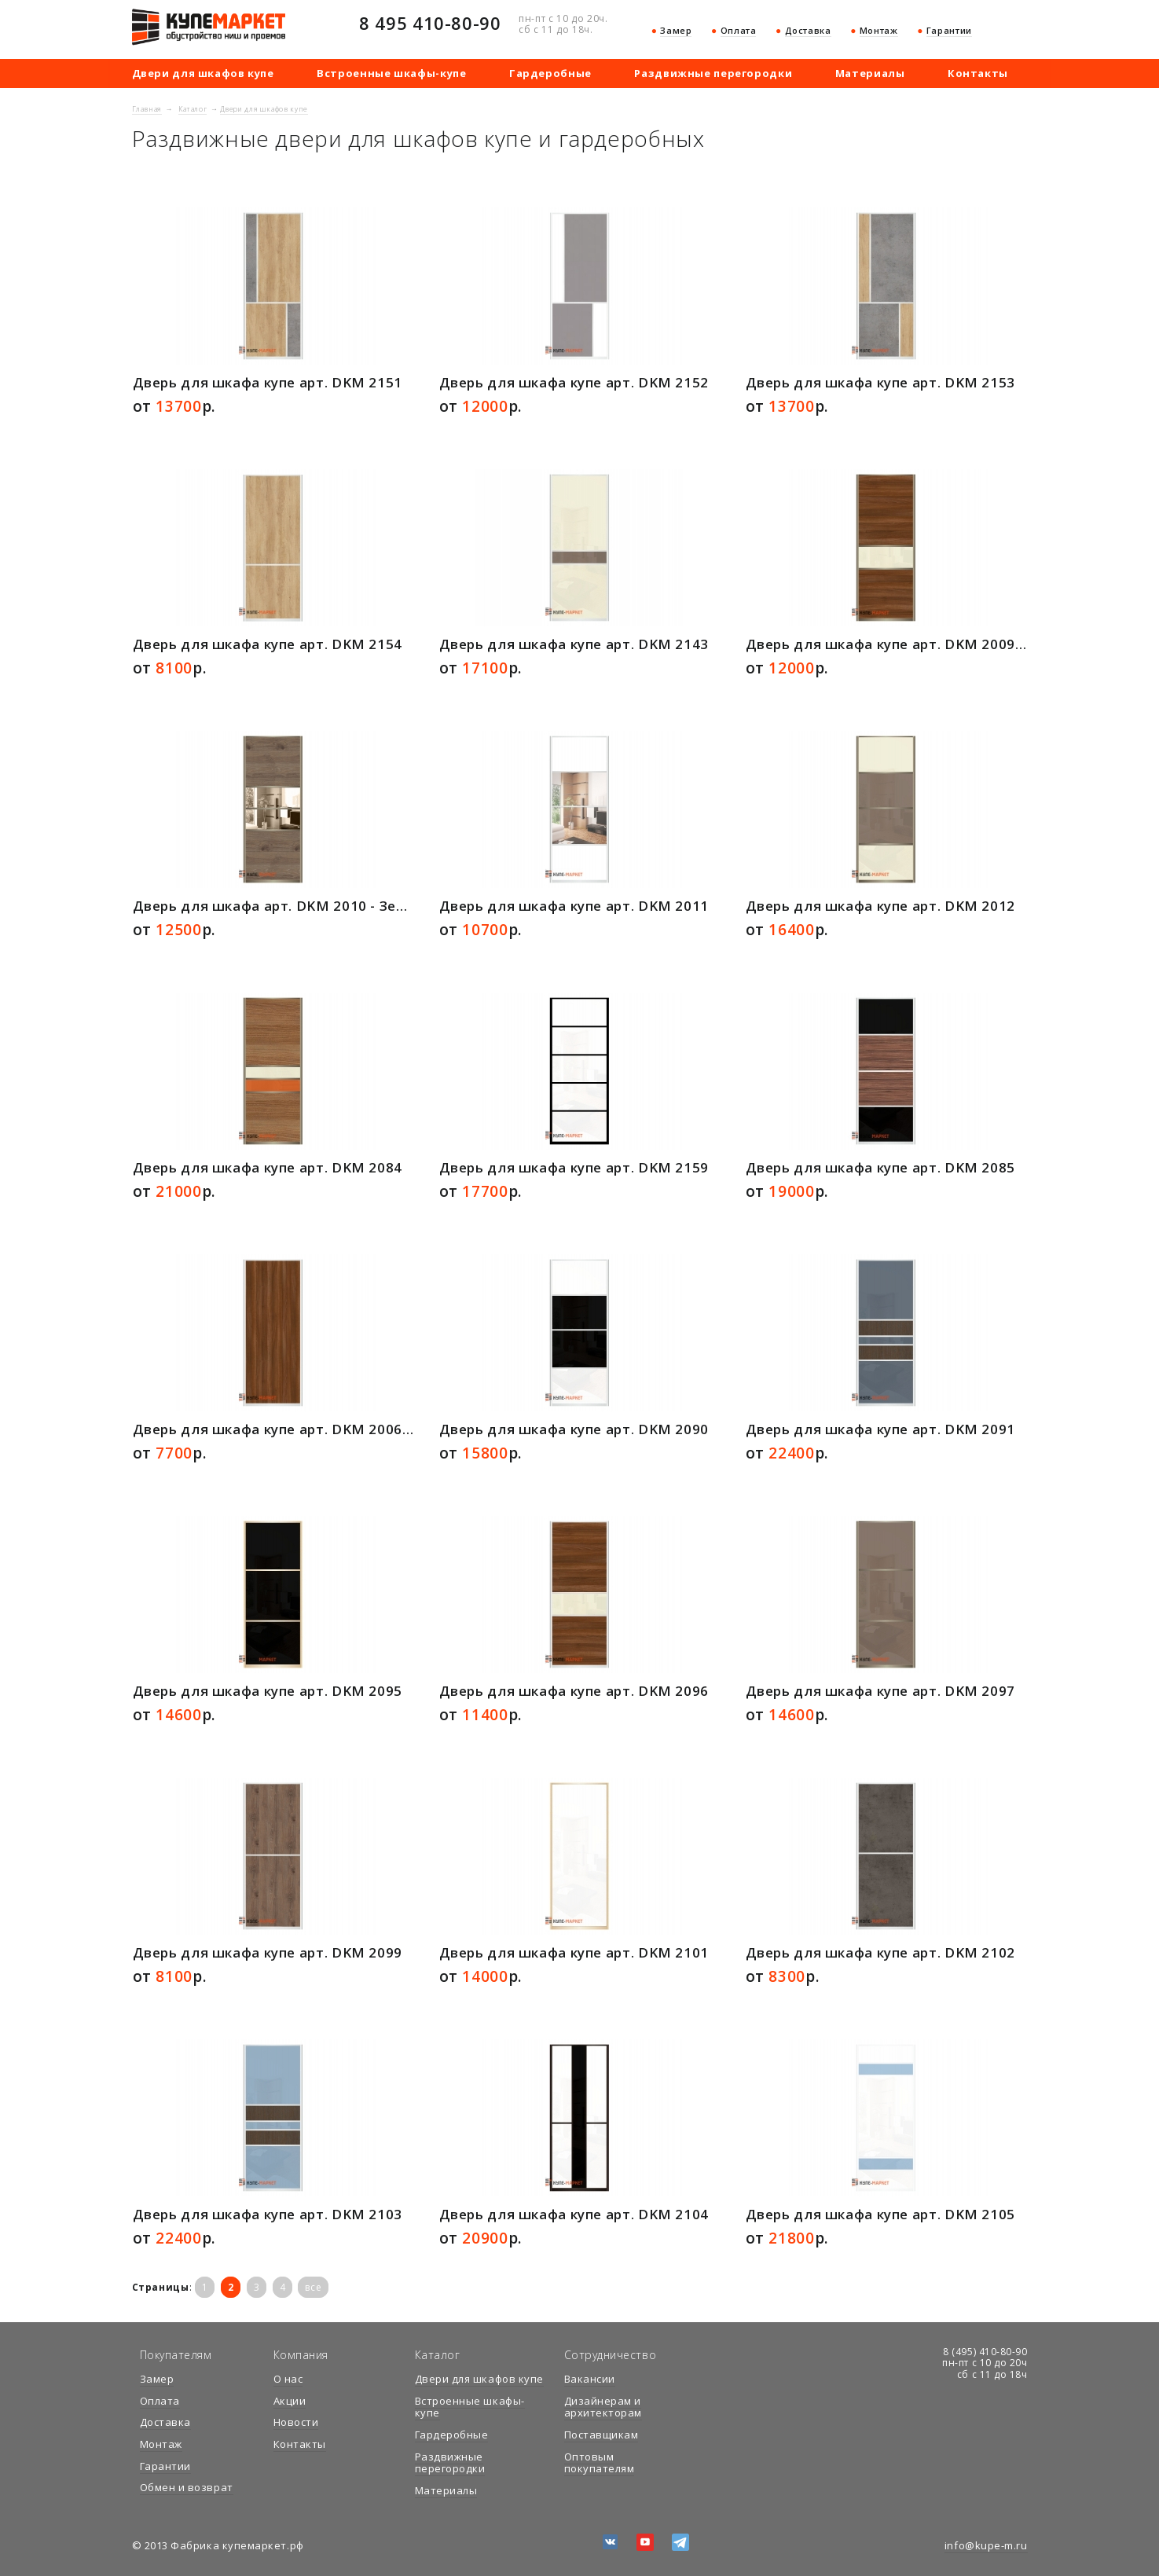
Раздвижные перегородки (713, 73)
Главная (147, 109)
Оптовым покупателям (599, 2462)
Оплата (739, 30)
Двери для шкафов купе (203, 73)
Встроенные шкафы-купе (391, 73)
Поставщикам (601, 2434)
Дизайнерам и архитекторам (603, 2407)
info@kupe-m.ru (986, 2545)
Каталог (192, 109)
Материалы (870, 73)
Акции (289, 2401)
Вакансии (589, 2379)
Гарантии (949, 30)
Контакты (978, 73)
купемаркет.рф (208, 27)
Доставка (808, 30)
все (313, 2287)
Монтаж (879, 30)
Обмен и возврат (186, 2487)
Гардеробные (550, 73)
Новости (296, 2422)
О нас (288, 2379)
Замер (675, 30)
